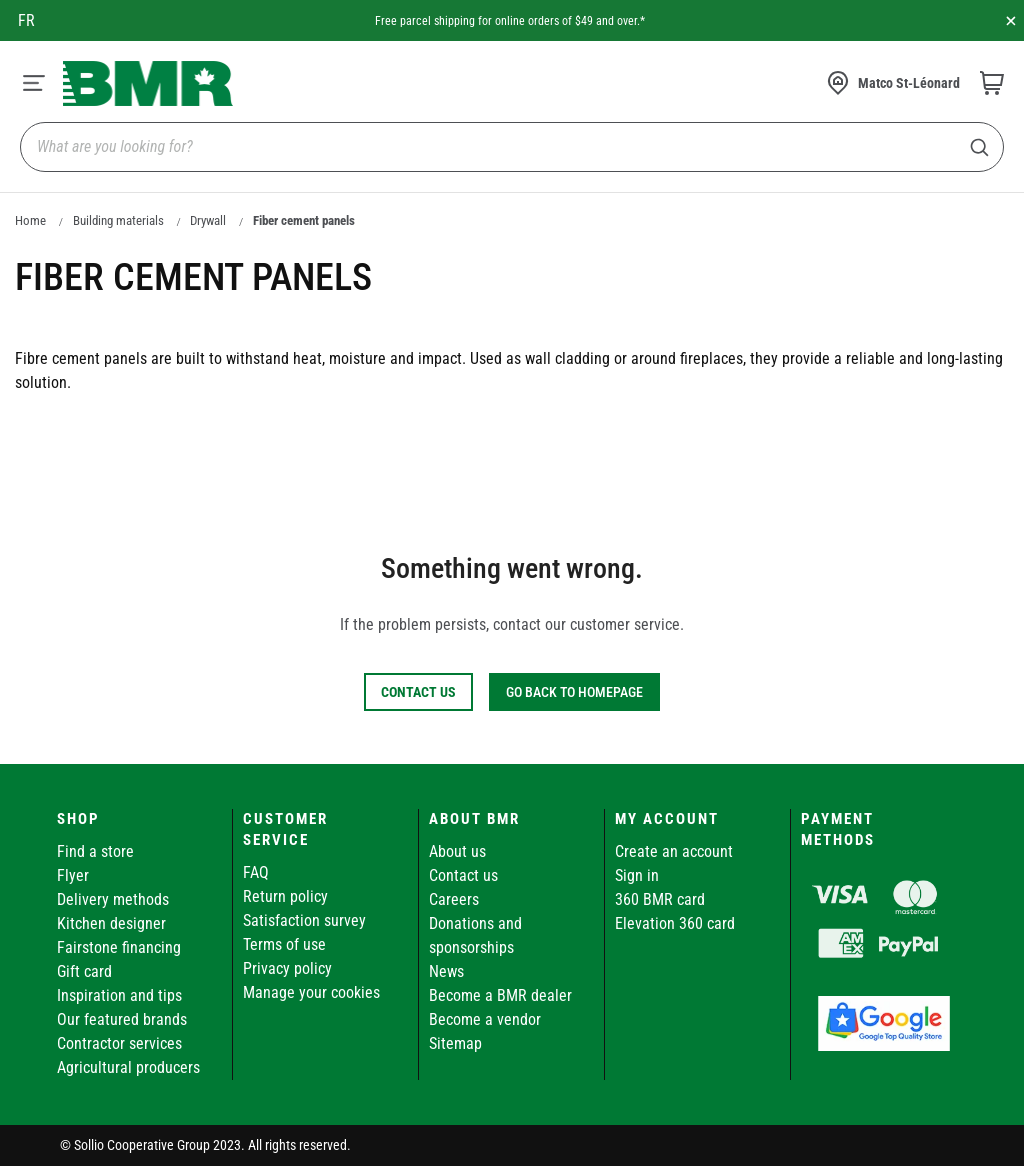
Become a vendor (485, 1019)
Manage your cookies (311, 992)
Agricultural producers (128, 1067)
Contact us (463, 875)
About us (457, 851)
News (446, 971)
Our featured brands (122, 1019)
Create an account (674, 851)
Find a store (95, 851)
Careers (454, 899)
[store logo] (148, 83)
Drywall (208, 220)
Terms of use (284, 944)
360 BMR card (660, 899)
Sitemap (455, 1043)
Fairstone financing (119, 947)
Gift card (84, 971)
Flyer (73, 875)
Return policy (285, 896)
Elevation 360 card (675, 923)
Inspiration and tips (119, 995)
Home (30, 220)
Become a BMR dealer (500, 995)
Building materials (118, 220)
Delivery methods (113, 899)
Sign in (637, 875)
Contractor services (119, 1043)
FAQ (256, 872)
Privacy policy (287, 968)
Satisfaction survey (304, 920)
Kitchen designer (111, 923)
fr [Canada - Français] (26, 20)
